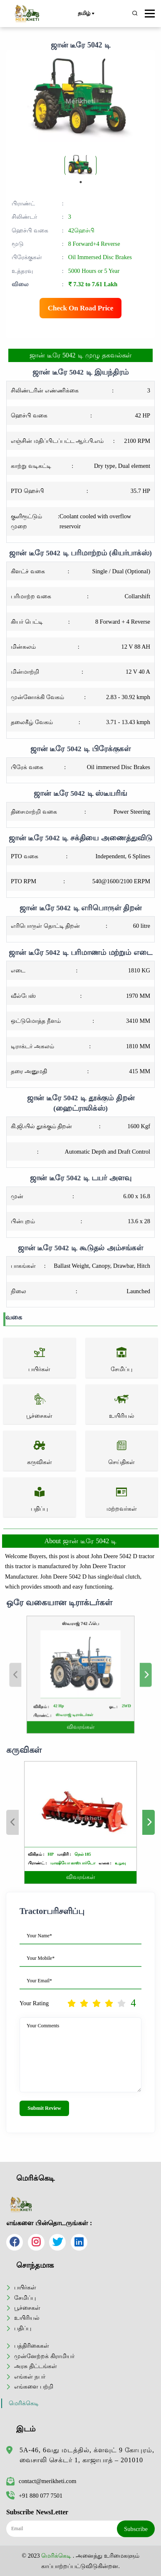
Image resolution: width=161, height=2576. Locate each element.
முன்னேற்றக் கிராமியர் (44, 2356)
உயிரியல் (27, 2317)
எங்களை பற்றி (33, 2386)
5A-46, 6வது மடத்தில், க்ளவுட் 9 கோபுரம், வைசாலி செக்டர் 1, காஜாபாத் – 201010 (87, 2455)
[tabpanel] (80, 165)
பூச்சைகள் (27, 2307)
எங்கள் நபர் (29, 2376)
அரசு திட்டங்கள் (35, 2366)
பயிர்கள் (25, 2287)
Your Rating (34, 2003)
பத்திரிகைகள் (31, 2345)
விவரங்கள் (80, 1710)
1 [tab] (81, 182)
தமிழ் (86, 14)
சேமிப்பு (25, 2297)
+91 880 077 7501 (34, 2495)
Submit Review (44, 2108)
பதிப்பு (22, 2328)
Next (124, 1675)
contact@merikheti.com (41, 2481)
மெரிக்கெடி (24, 2403)
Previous (37, 1675)
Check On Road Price (81, 308)
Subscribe (136, 2528)
